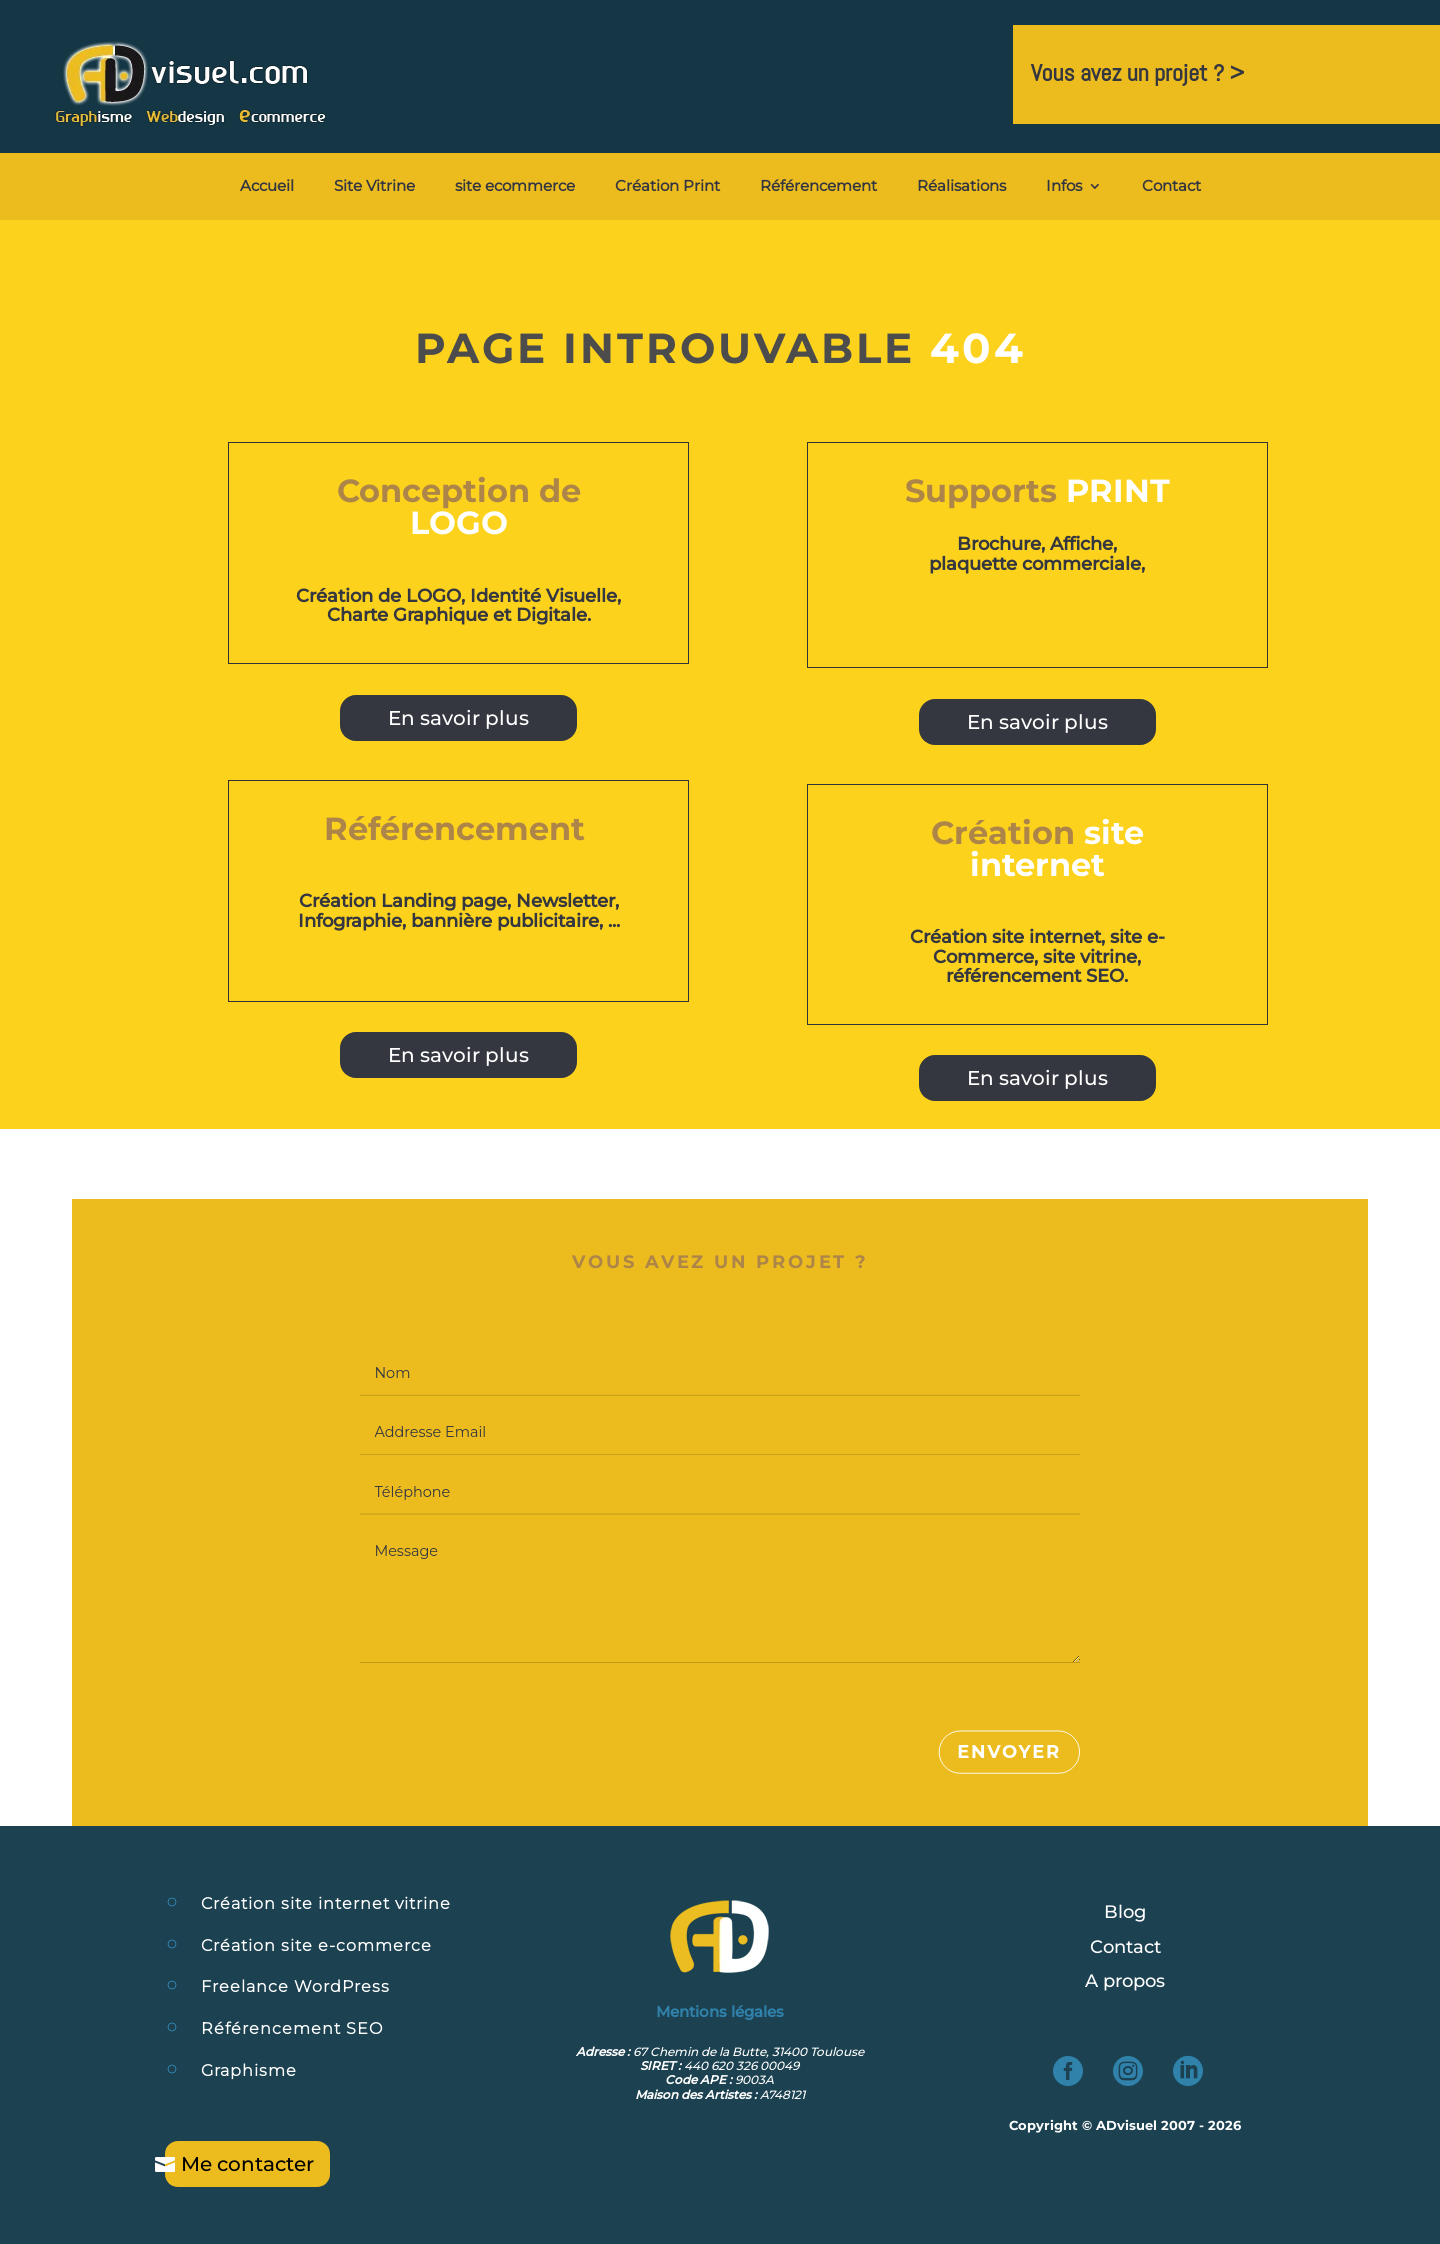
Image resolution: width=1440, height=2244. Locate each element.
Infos (1064, 187)
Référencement (818, 187)
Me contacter (247, 2164)
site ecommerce (515, 187)
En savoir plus (458, 718)
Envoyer (1009, 1753)
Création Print (667, 187)
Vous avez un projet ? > (1137, 72)
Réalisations (961, 187)
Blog (1125, 1912)
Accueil (267, 187)
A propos (1125, 1981)
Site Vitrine (374, 187)
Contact (1171, 187)
